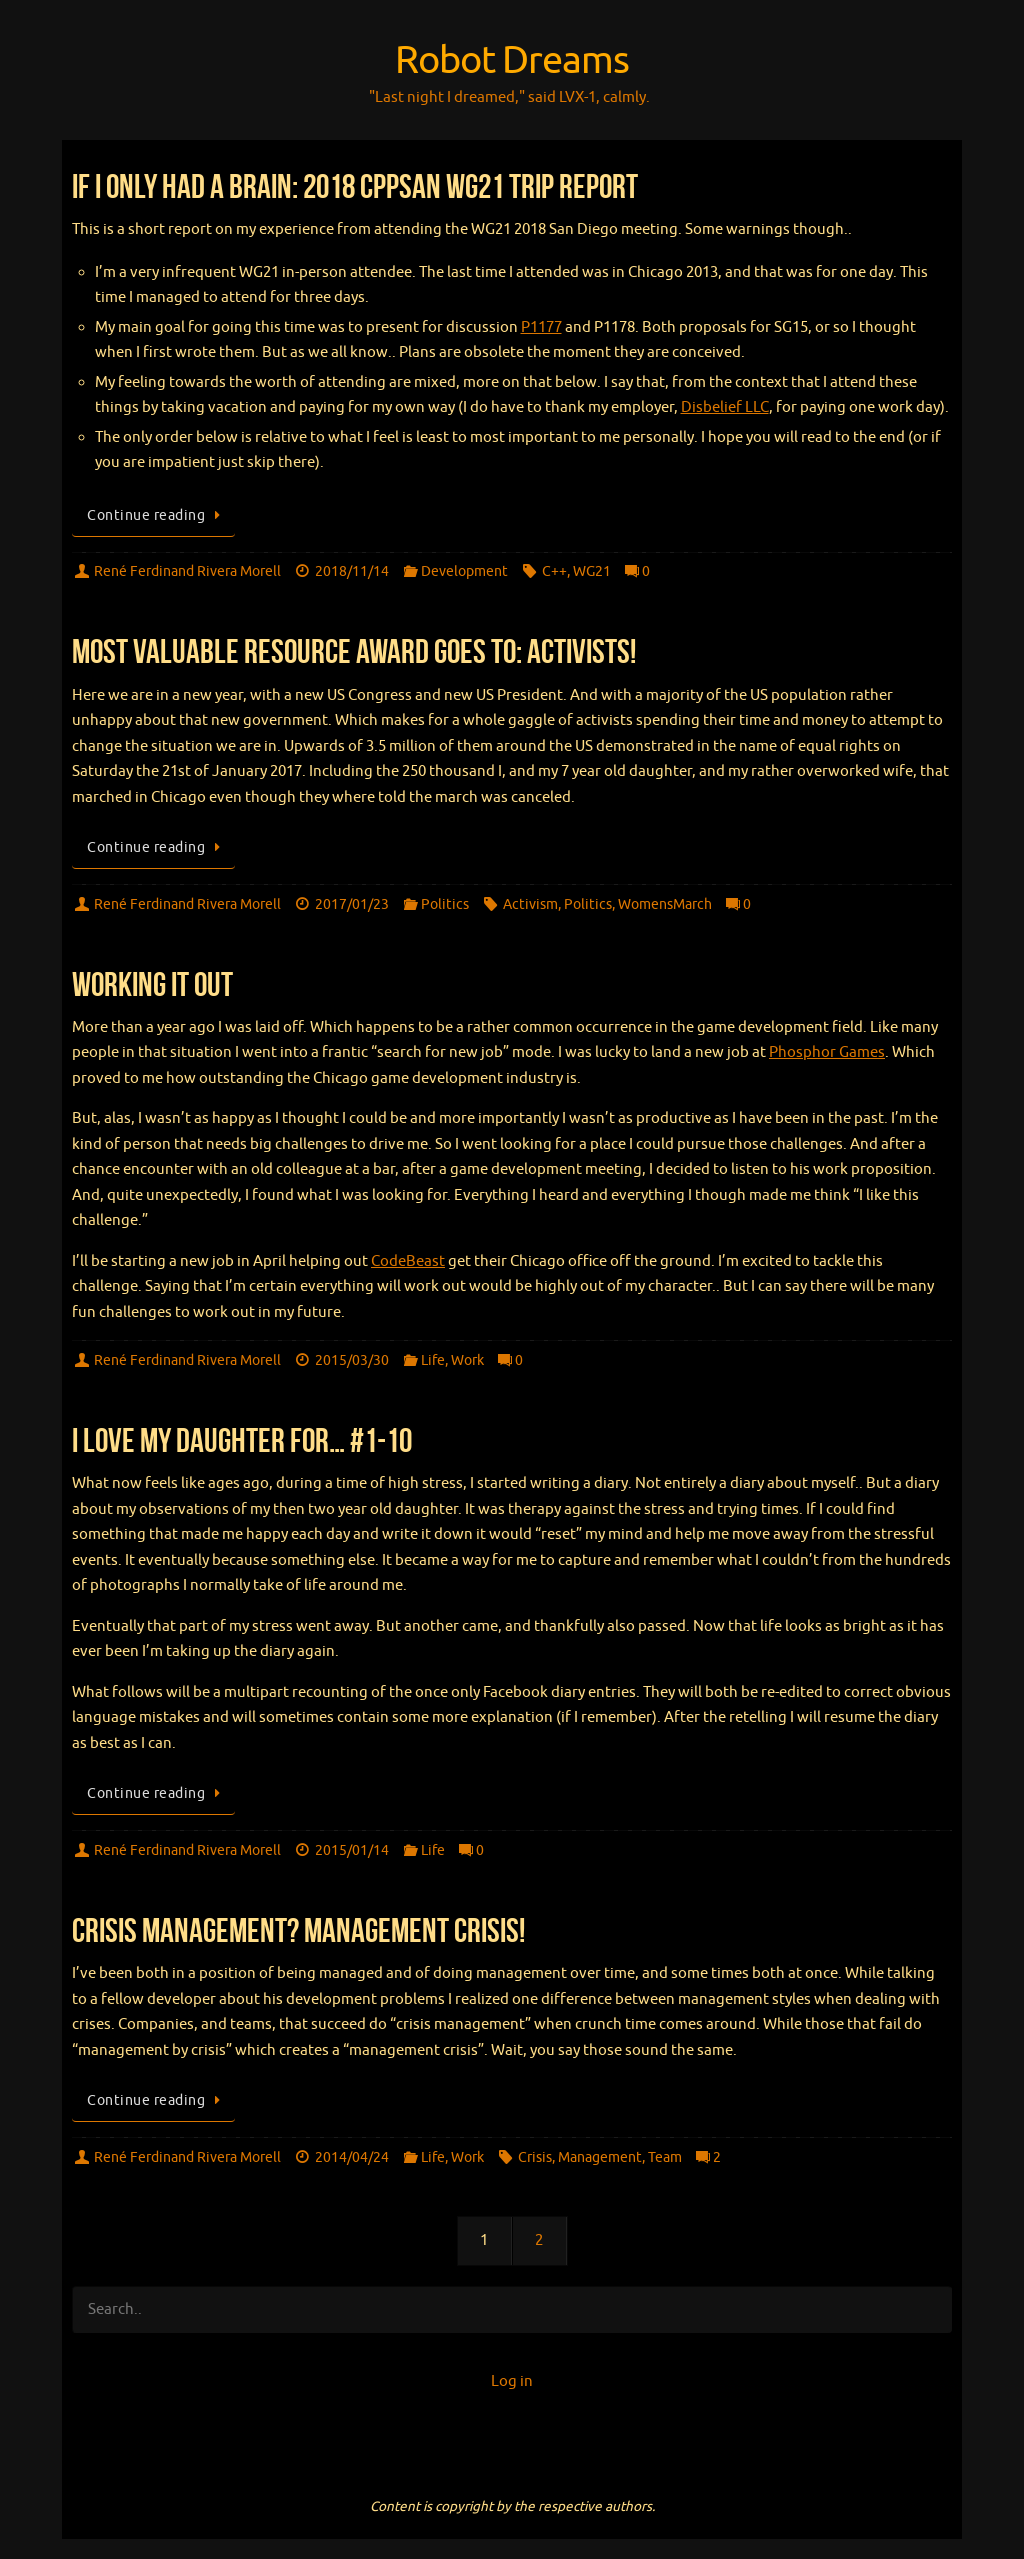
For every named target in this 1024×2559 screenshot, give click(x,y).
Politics (445, 904)
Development (464, 571)
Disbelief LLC (725, 407)
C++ (554, 571)
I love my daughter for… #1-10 (242, 1440)
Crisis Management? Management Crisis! (298, 1930)
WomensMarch (665, 904)
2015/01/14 (352, 1850)
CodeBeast (408, 1261)
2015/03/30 (352, 1360)
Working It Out (152, 984)
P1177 (541, 327)
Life (433, 1360)
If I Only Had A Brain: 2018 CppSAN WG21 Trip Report (355, 186)
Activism (530, 904)
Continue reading (157, 515)
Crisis (535, 2157)
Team (665, 2157)
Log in (512, 2381)
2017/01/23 (352, 904)
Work (467, 1360)
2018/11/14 (352, 571)
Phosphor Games (827, 1052)
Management (600, 2157)
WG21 (592, 571)
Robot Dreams (511, 61)
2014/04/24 (352, 2157)
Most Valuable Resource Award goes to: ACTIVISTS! (354, 651)
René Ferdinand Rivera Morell (187, 571)
